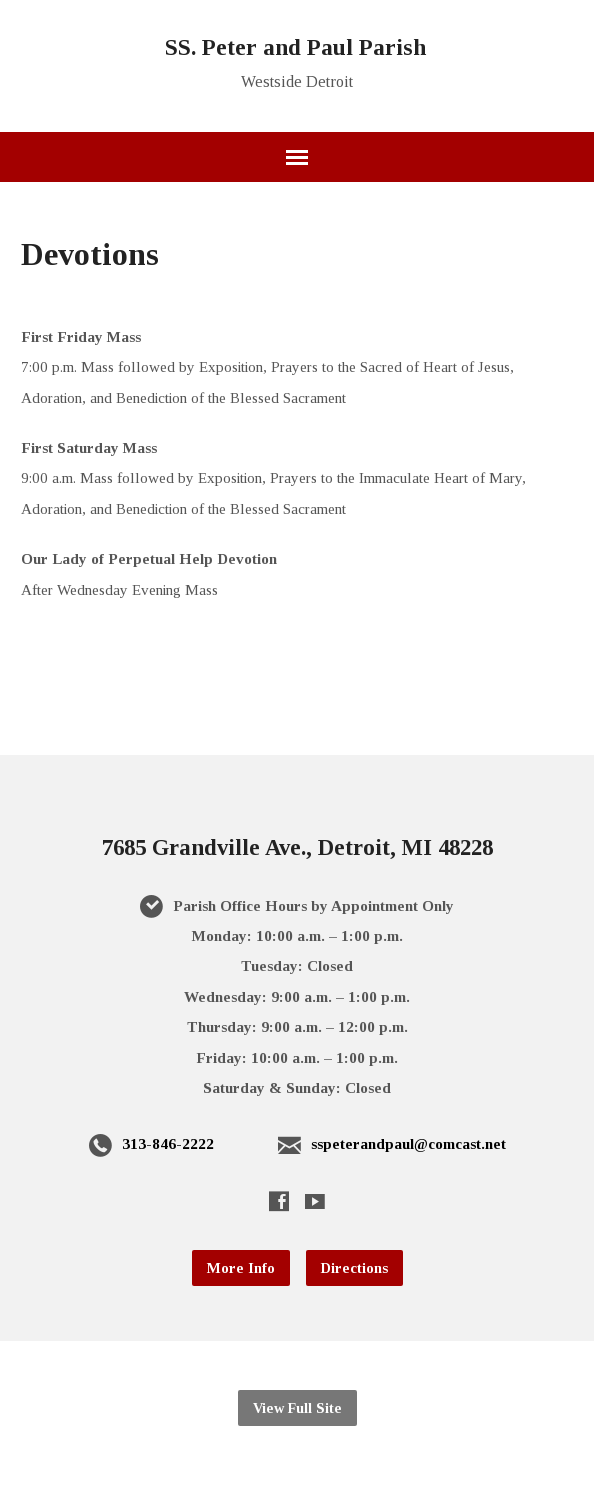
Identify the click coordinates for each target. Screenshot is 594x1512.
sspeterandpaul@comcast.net (408, 1143)
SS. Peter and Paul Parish (295, 47)
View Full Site (297, 1408)
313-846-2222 (168, 1143)
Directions (354, 1268)
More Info (241, 1268)
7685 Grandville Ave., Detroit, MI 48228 (297, 847)
